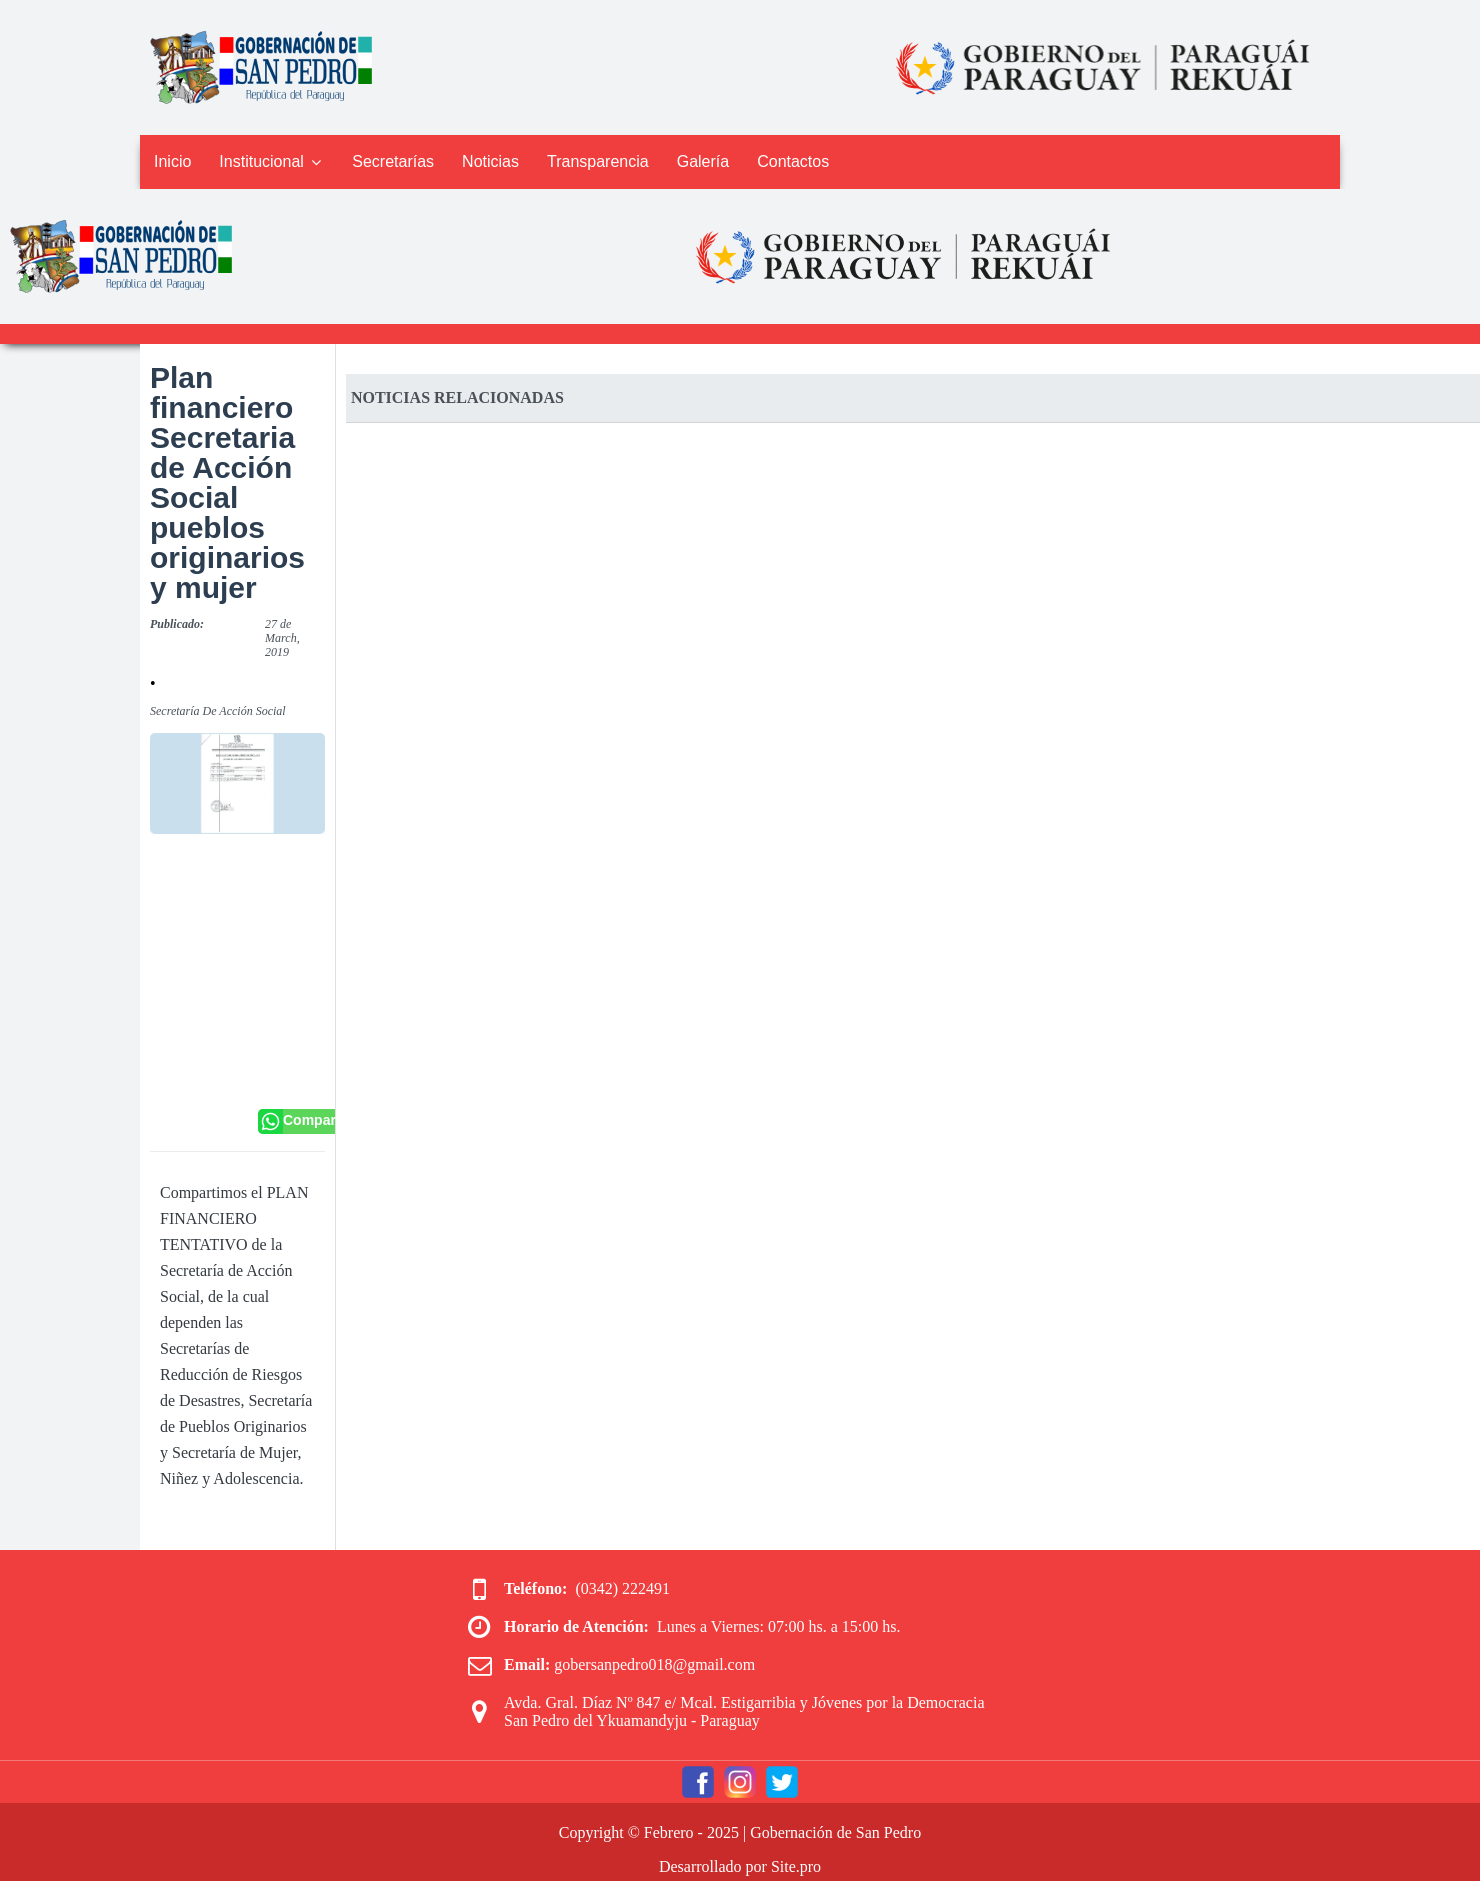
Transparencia (598, 161)
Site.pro (796, 1866)
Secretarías (393, 161)
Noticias (490, 161)
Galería (703, 161)
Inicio (172, 161)
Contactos (793, 161)
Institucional (271, 161)
